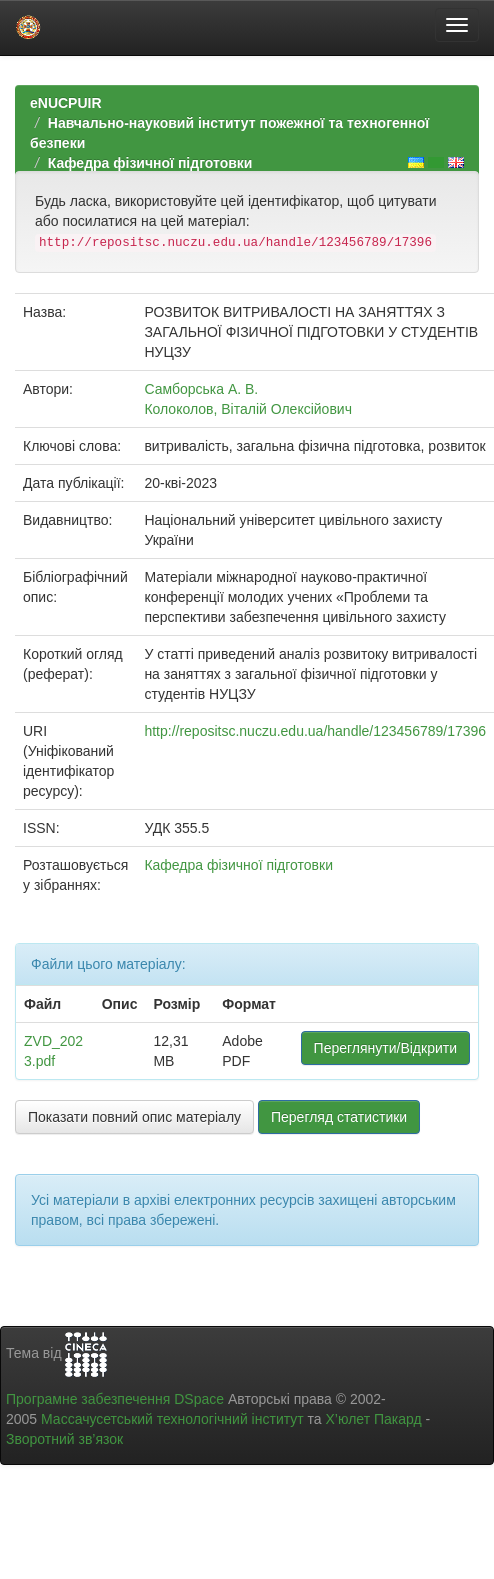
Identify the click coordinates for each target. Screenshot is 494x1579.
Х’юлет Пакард (374, 1419)
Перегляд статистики (339, 1117)
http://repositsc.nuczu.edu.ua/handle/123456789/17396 (315, 731)
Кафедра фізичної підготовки (150, 163)
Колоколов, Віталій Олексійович (248, 409)
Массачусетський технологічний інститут (172, 1419)
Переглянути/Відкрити (385, 1048)
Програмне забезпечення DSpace (115, 1399)
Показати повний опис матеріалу (134, 1117)
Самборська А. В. (201, 389)
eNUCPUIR (66, 103)
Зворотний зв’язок (64, 1439)
